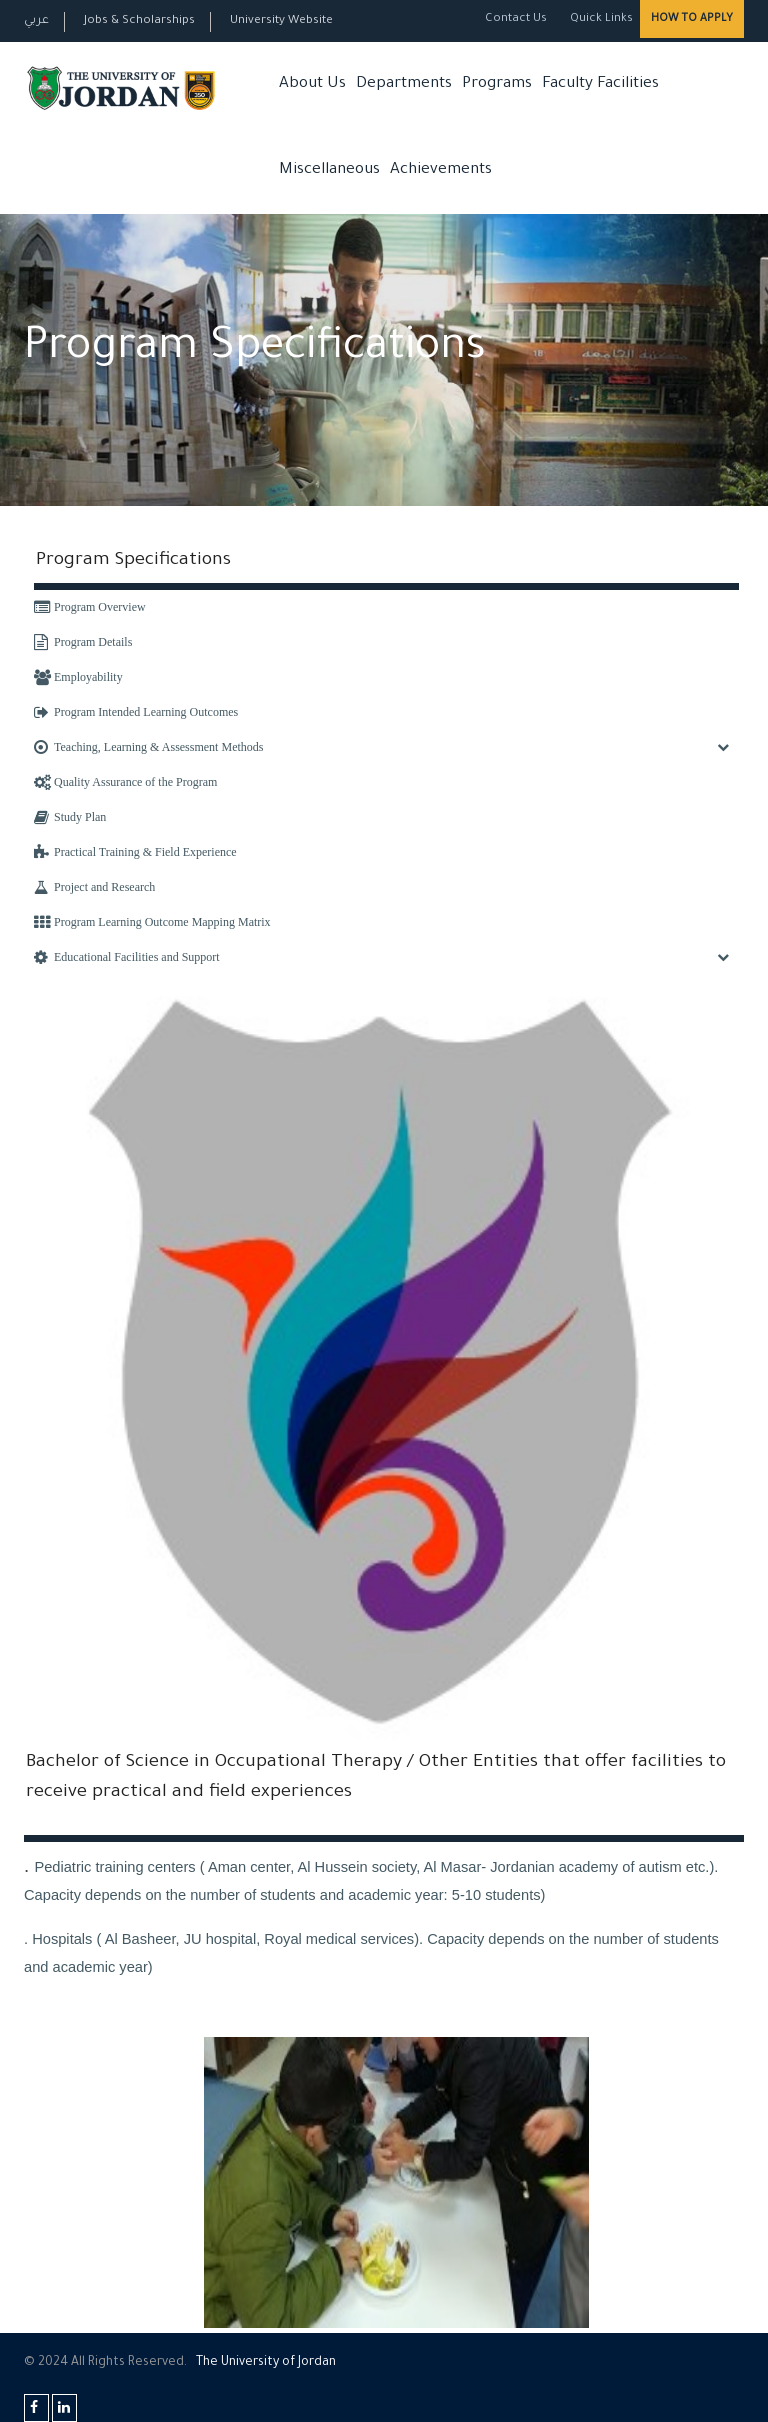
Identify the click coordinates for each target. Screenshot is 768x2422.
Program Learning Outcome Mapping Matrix (152, 922)
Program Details (83, 642)
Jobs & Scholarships (139, 21)
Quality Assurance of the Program (125, 782)
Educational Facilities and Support (127, 957)
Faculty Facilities (600, 84)
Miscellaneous (329, 170)
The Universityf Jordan (266, 2363)
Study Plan (70, 817)
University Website (281, 21)
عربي (36, 21)
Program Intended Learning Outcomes (136, 712)
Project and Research (94, 887)
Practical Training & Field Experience (135, 852)
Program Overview (90, 607)
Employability (78, 677)
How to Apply (692, 19)
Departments (404, 84)
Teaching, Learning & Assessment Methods (148, 747)
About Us (312, 84)
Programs (497, 84)
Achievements (441, 170)
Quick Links (600, 19)
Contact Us (516, 19)
